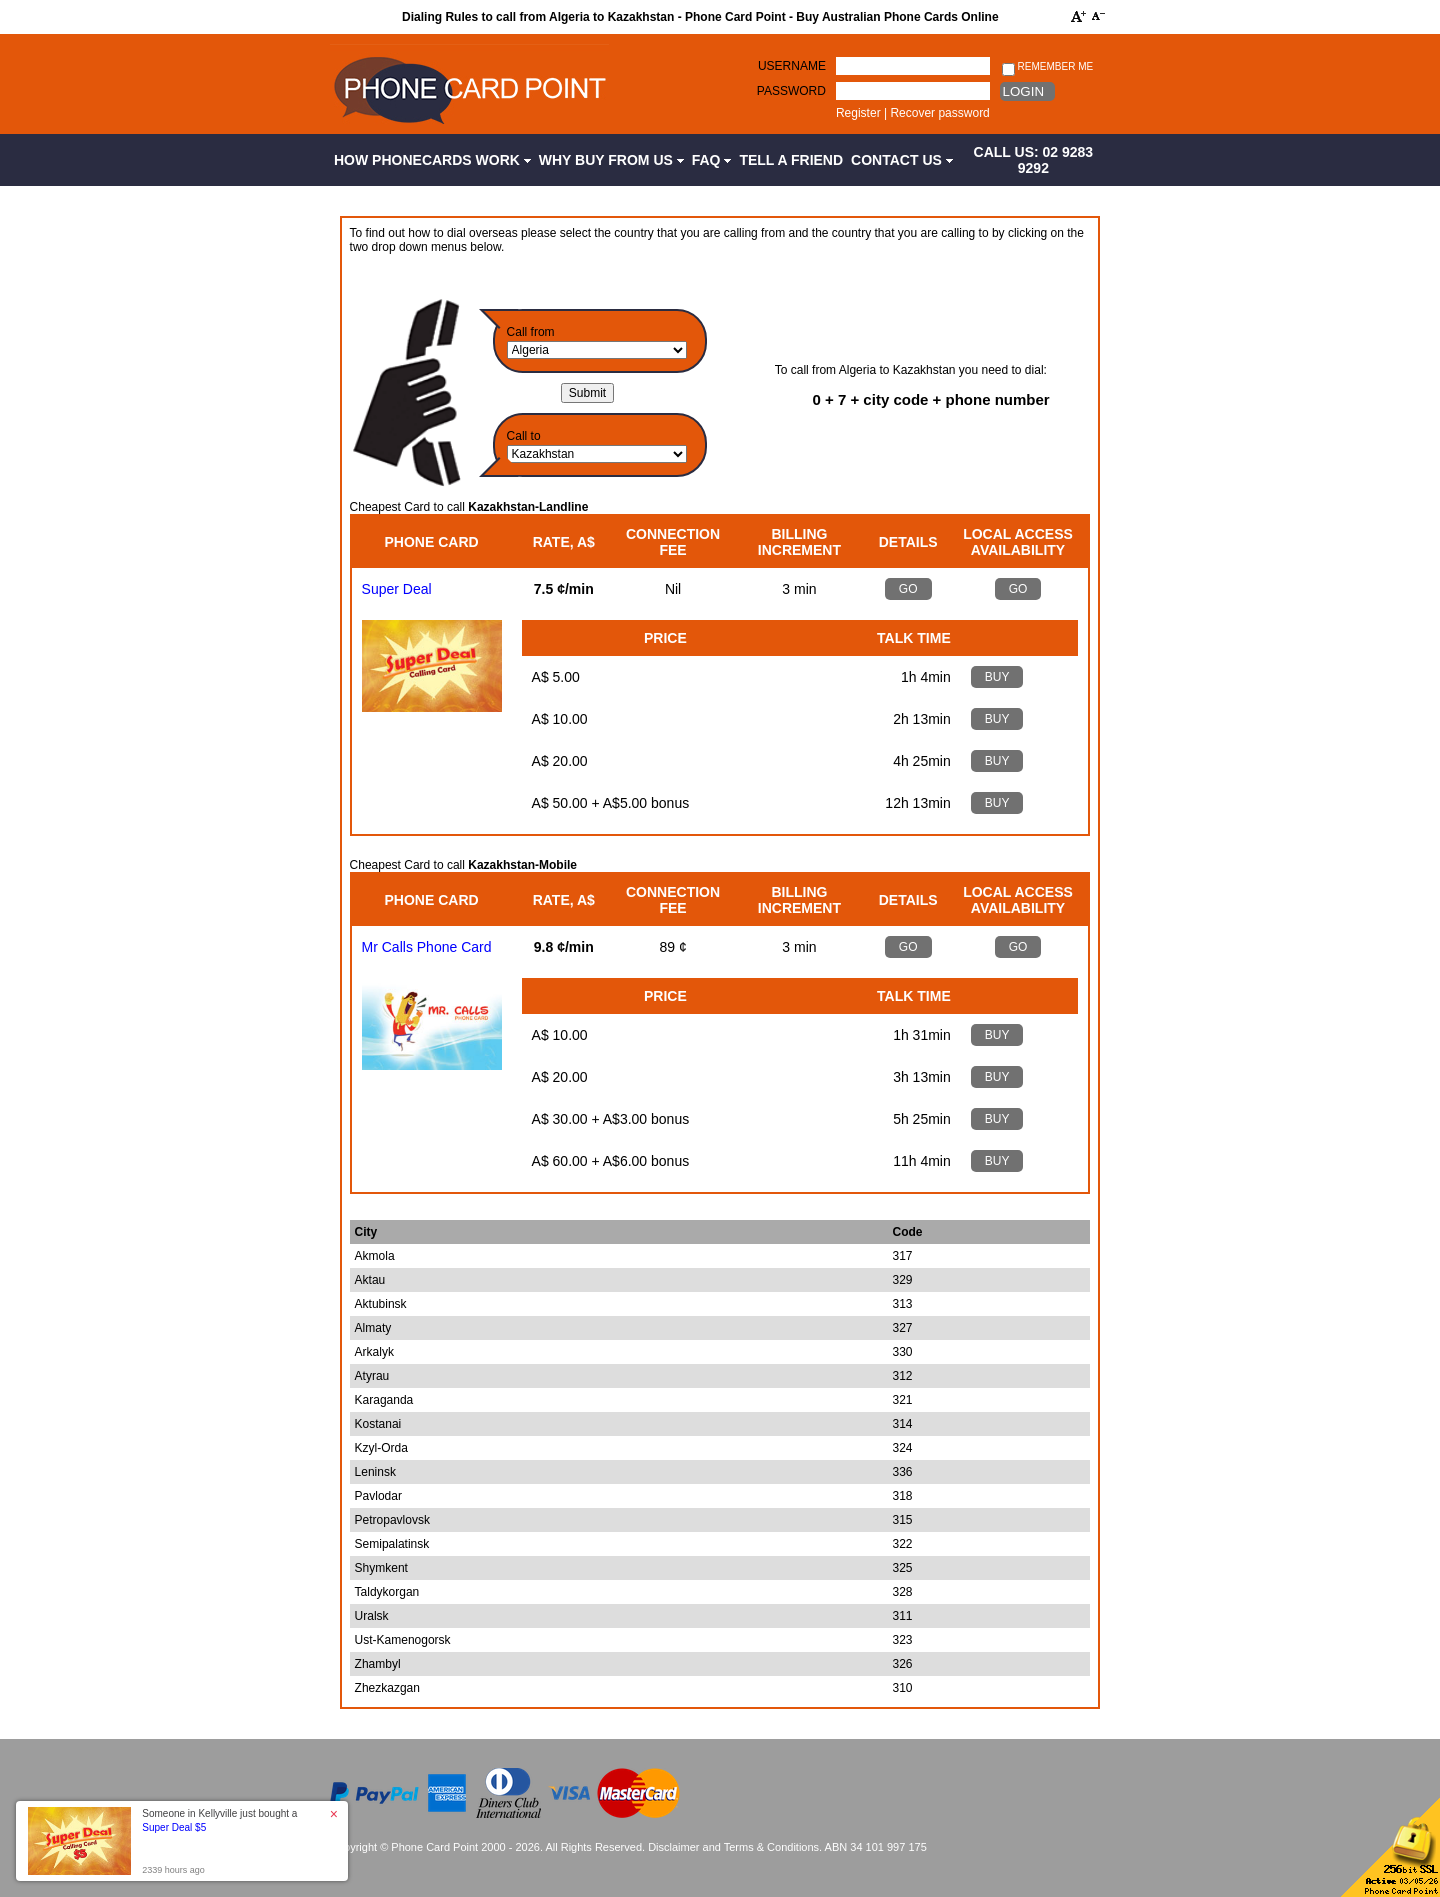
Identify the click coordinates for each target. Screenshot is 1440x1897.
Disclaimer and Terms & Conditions (733, 1847)
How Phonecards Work (432, 160)
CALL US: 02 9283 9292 (1034, 160)
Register (858, 113)
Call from (531, 332)
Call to (524, 436)
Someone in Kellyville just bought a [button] (219, 1820)
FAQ (712, 160)
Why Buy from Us (611, 160)
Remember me (1047, 67)
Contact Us (902, 160)
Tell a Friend (791, 160)
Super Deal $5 (174, 1827)
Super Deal (397, 589)
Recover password (939, 113)
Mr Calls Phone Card (427, 947)
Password (791, 91)
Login (1023, 91)
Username (792, 66)
